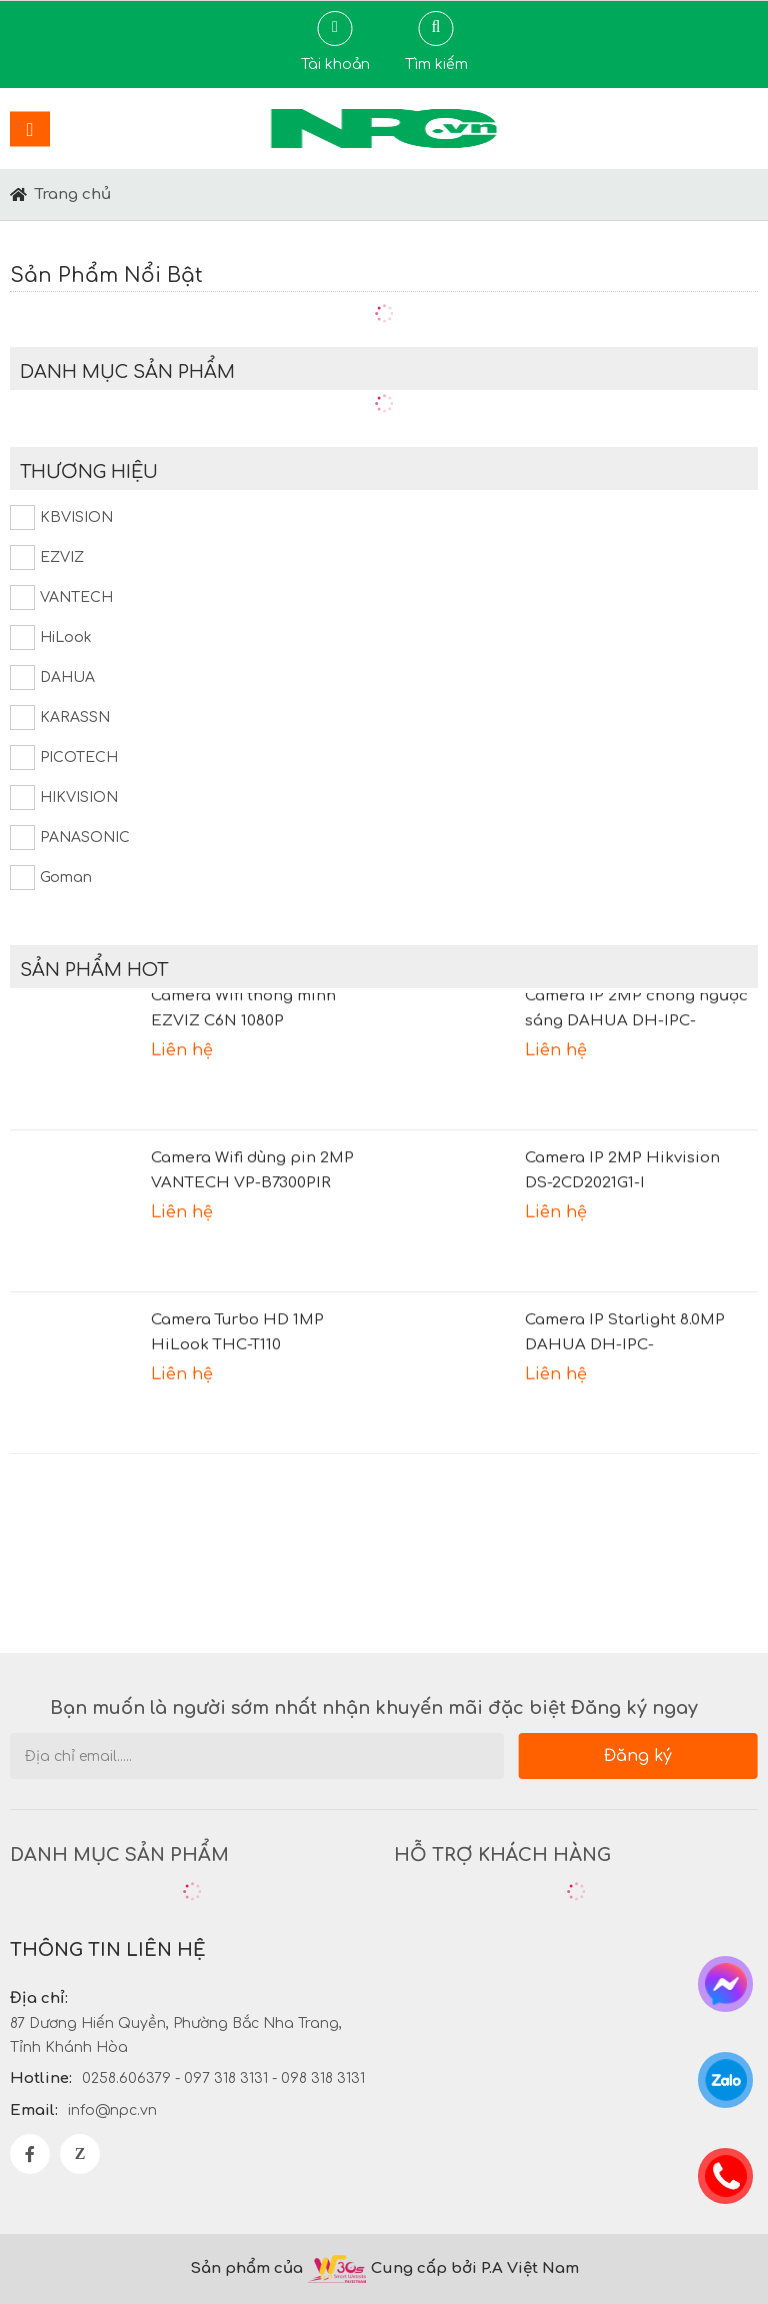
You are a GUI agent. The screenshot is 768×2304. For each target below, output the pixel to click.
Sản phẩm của (246, 2268)
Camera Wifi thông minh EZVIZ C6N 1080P (243, 1015)
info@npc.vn (112, 2110)
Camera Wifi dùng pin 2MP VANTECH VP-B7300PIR (252, 1177)
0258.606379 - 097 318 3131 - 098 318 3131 (223, 2078)
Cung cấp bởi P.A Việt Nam (475, 2268)
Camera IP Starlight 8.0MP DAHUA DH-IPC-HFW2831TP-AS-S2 (625, 1341)
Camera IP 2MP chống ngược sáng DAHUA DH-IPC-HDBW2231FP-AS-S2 (636, 1017)
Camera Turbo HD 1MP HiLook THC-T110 (237, 1339)
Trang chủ (73, 194)
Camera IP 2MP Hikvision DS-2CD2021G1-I (622, 1177)
